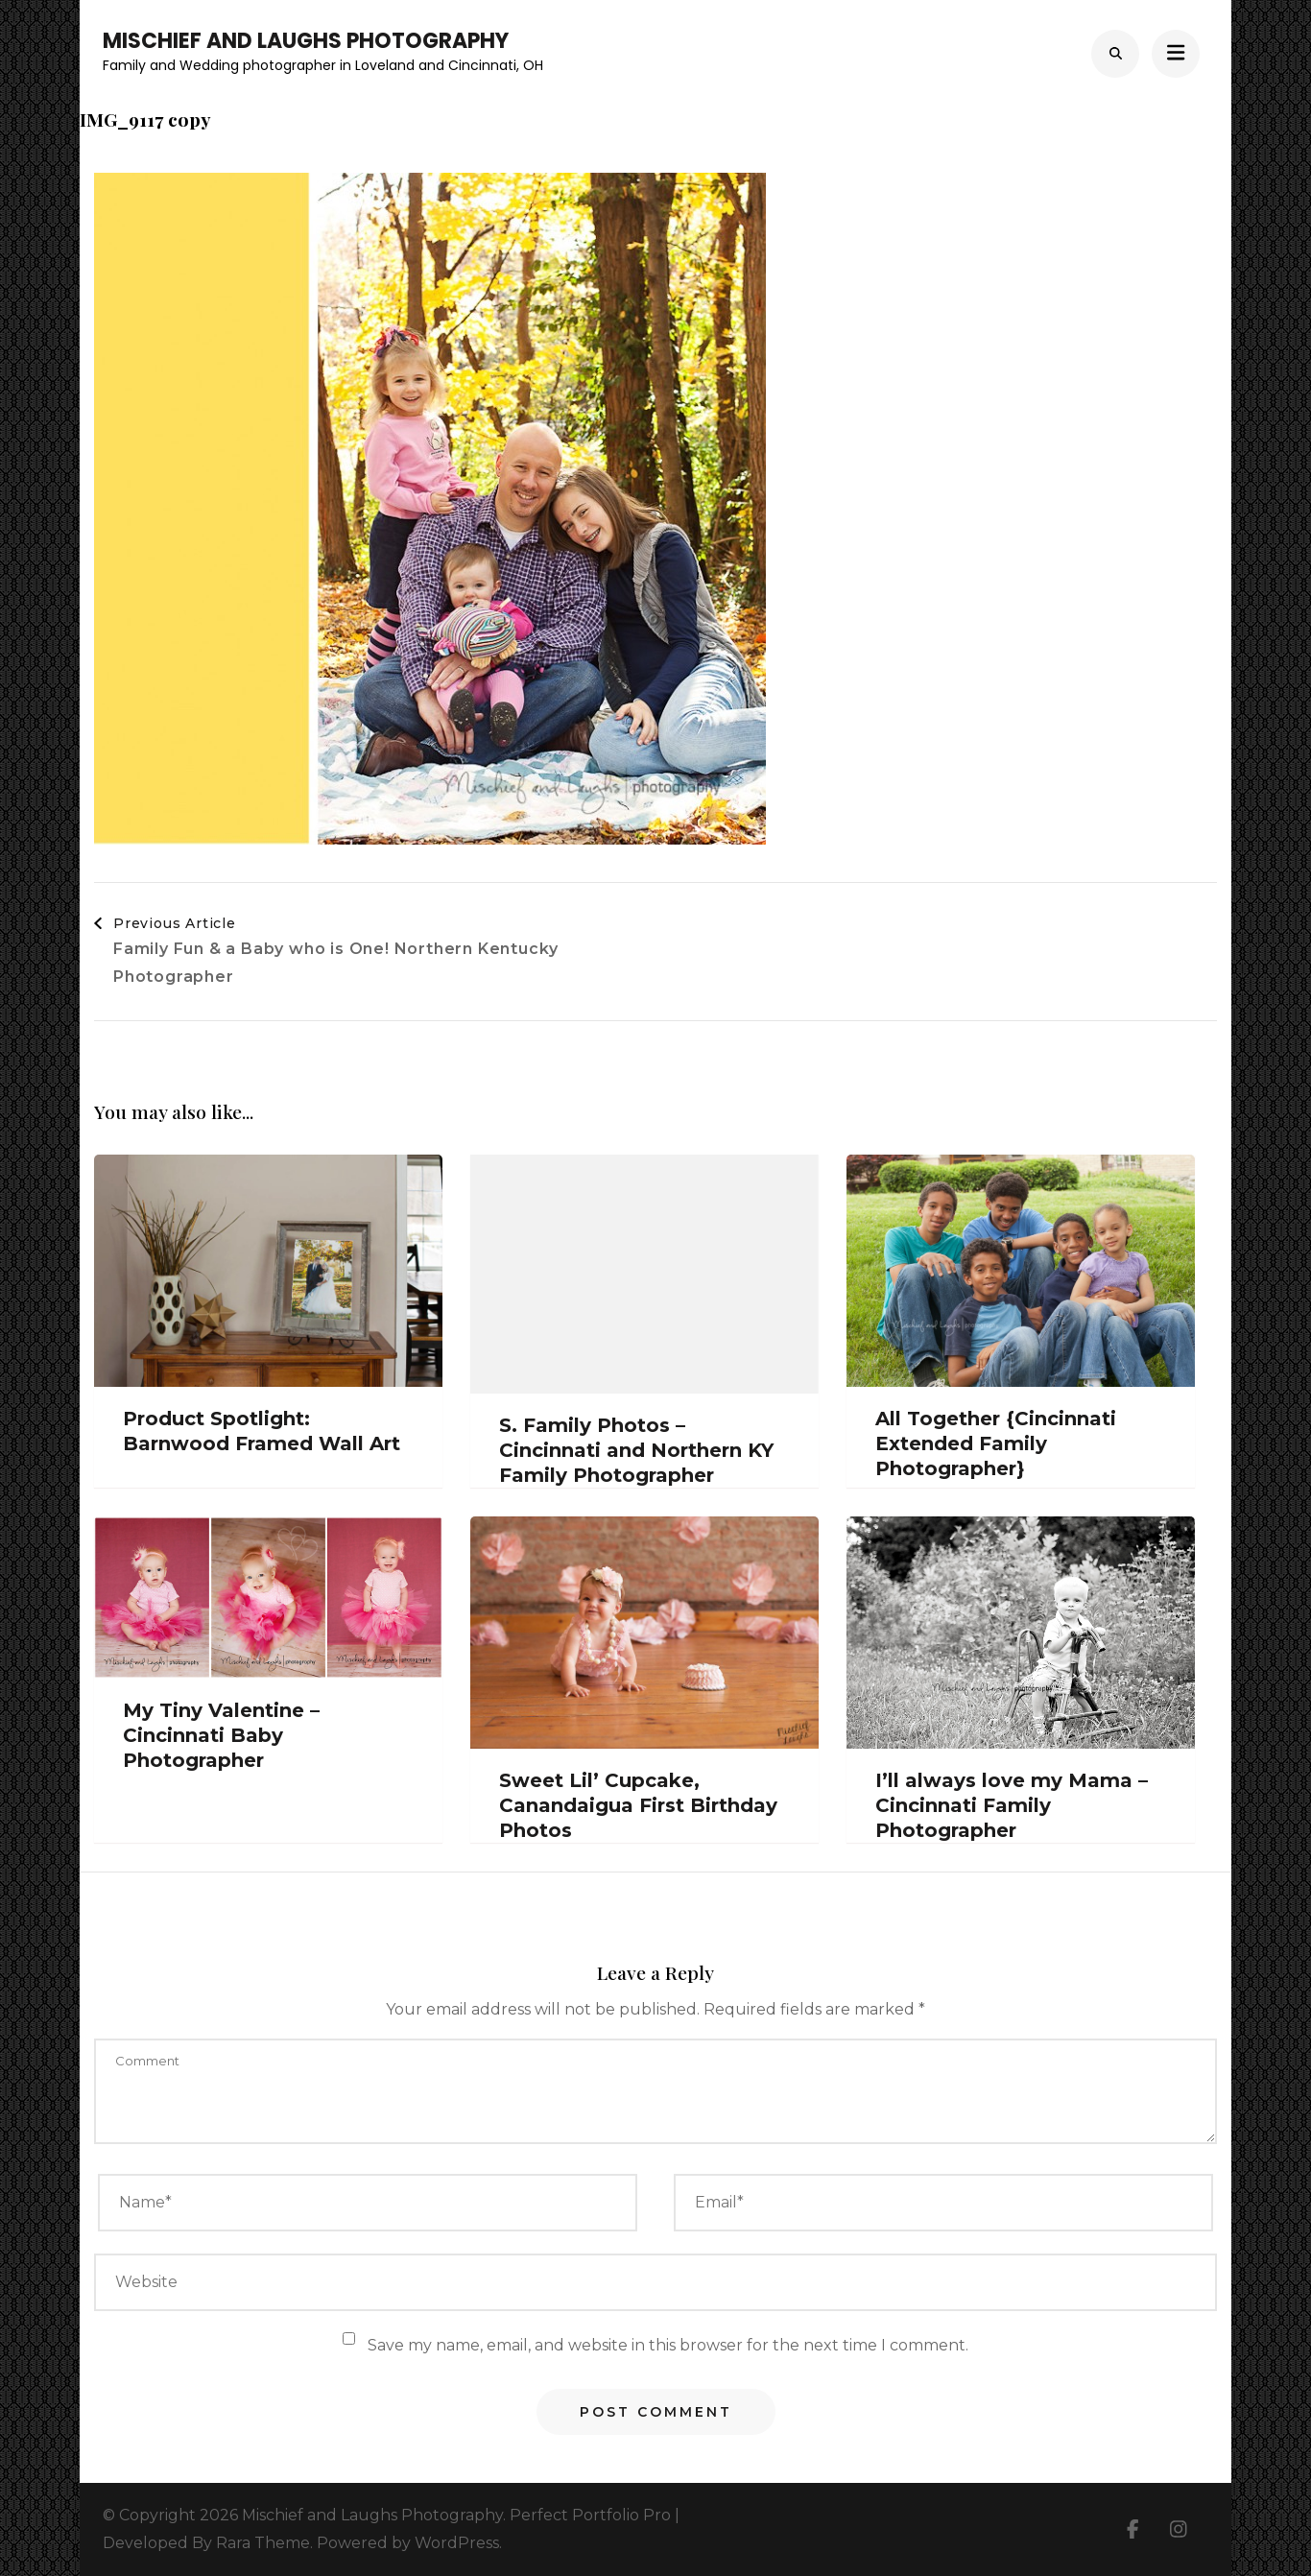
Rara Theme (263, 2543)
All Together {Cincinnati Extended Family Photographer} (995, 1443)
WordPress (457, 2543)
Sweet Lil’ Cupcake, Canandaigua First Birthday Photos (638, 1805)
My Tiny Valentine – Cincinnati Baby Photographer (221, 1735)
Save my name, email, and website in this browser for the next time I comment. (668, 2345)
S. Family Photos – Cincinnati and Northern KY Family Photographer (636, 1450)
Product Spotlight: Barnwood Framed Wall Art (261, 1431)
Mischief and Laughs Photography (306, 41)
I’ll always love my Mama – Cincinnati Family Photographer (1011, 1805)
